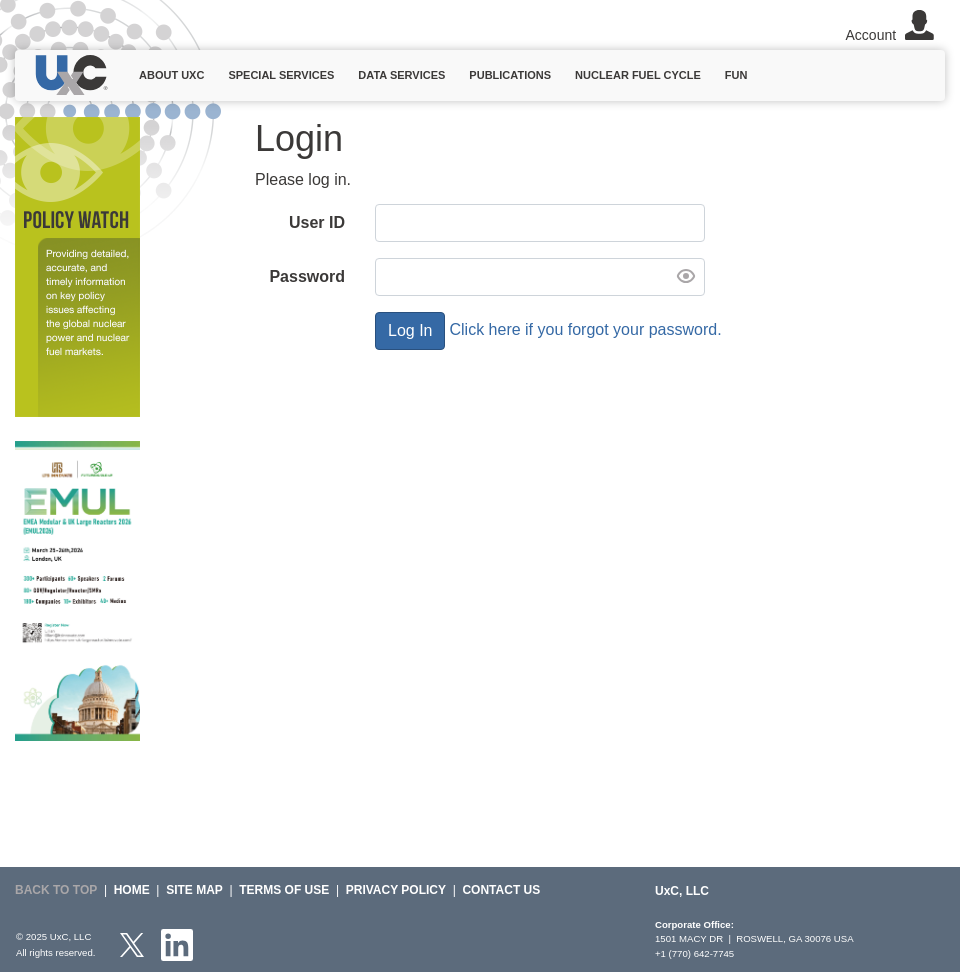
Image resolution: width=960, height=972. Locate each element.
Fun (736, 75)
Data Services (401, 75)
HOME (132, 890)
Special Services (281, 75)
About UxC (171, 75)
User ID (317, 222)
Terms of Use (284, 890)
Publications (510, 75)
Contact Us (501, 890)
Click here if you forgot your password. (585, 329)
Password (307, 276)
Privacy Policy (396, 890)
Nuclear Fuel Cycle (638, 75)
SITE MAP (194, 890)
